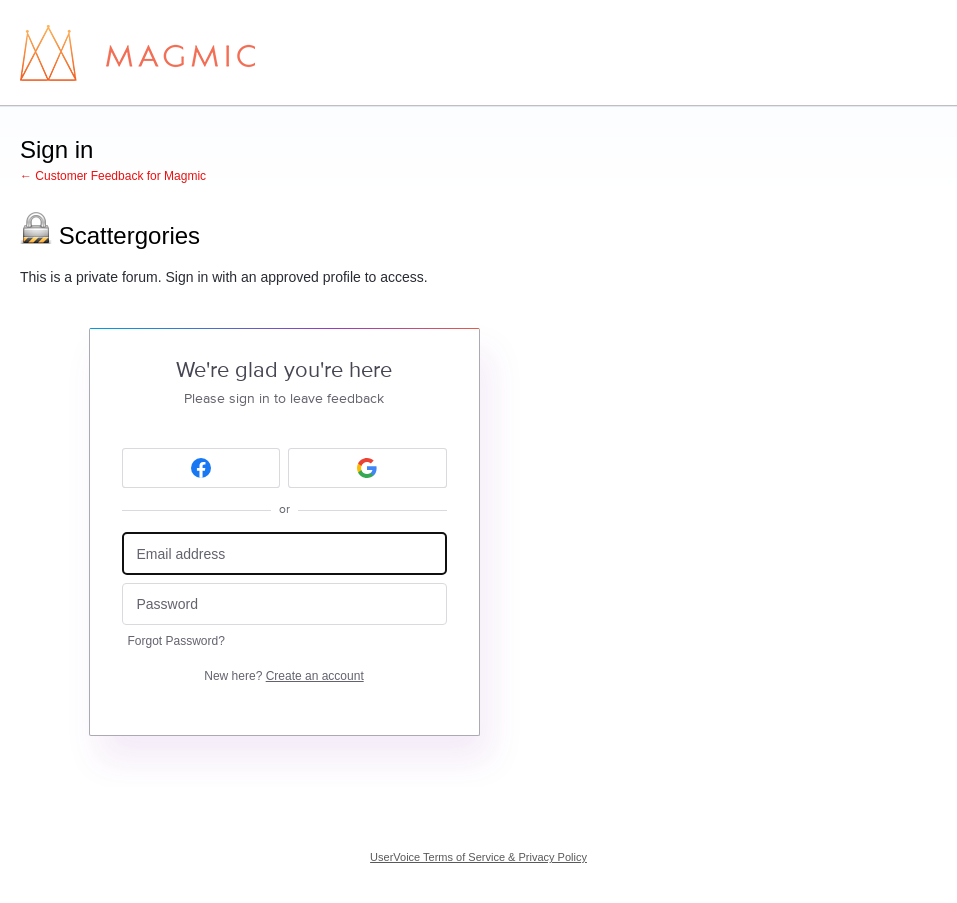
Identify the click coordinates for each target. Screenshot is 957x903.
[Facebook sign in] (201, 468)
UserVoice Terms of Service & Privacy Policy (478, 857)
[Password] (284, 604)
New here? (283, 676)
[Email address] (284, 553)
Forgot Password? (176, 641)
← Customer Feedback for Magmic (113, 176)
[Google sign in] (367, 468)
